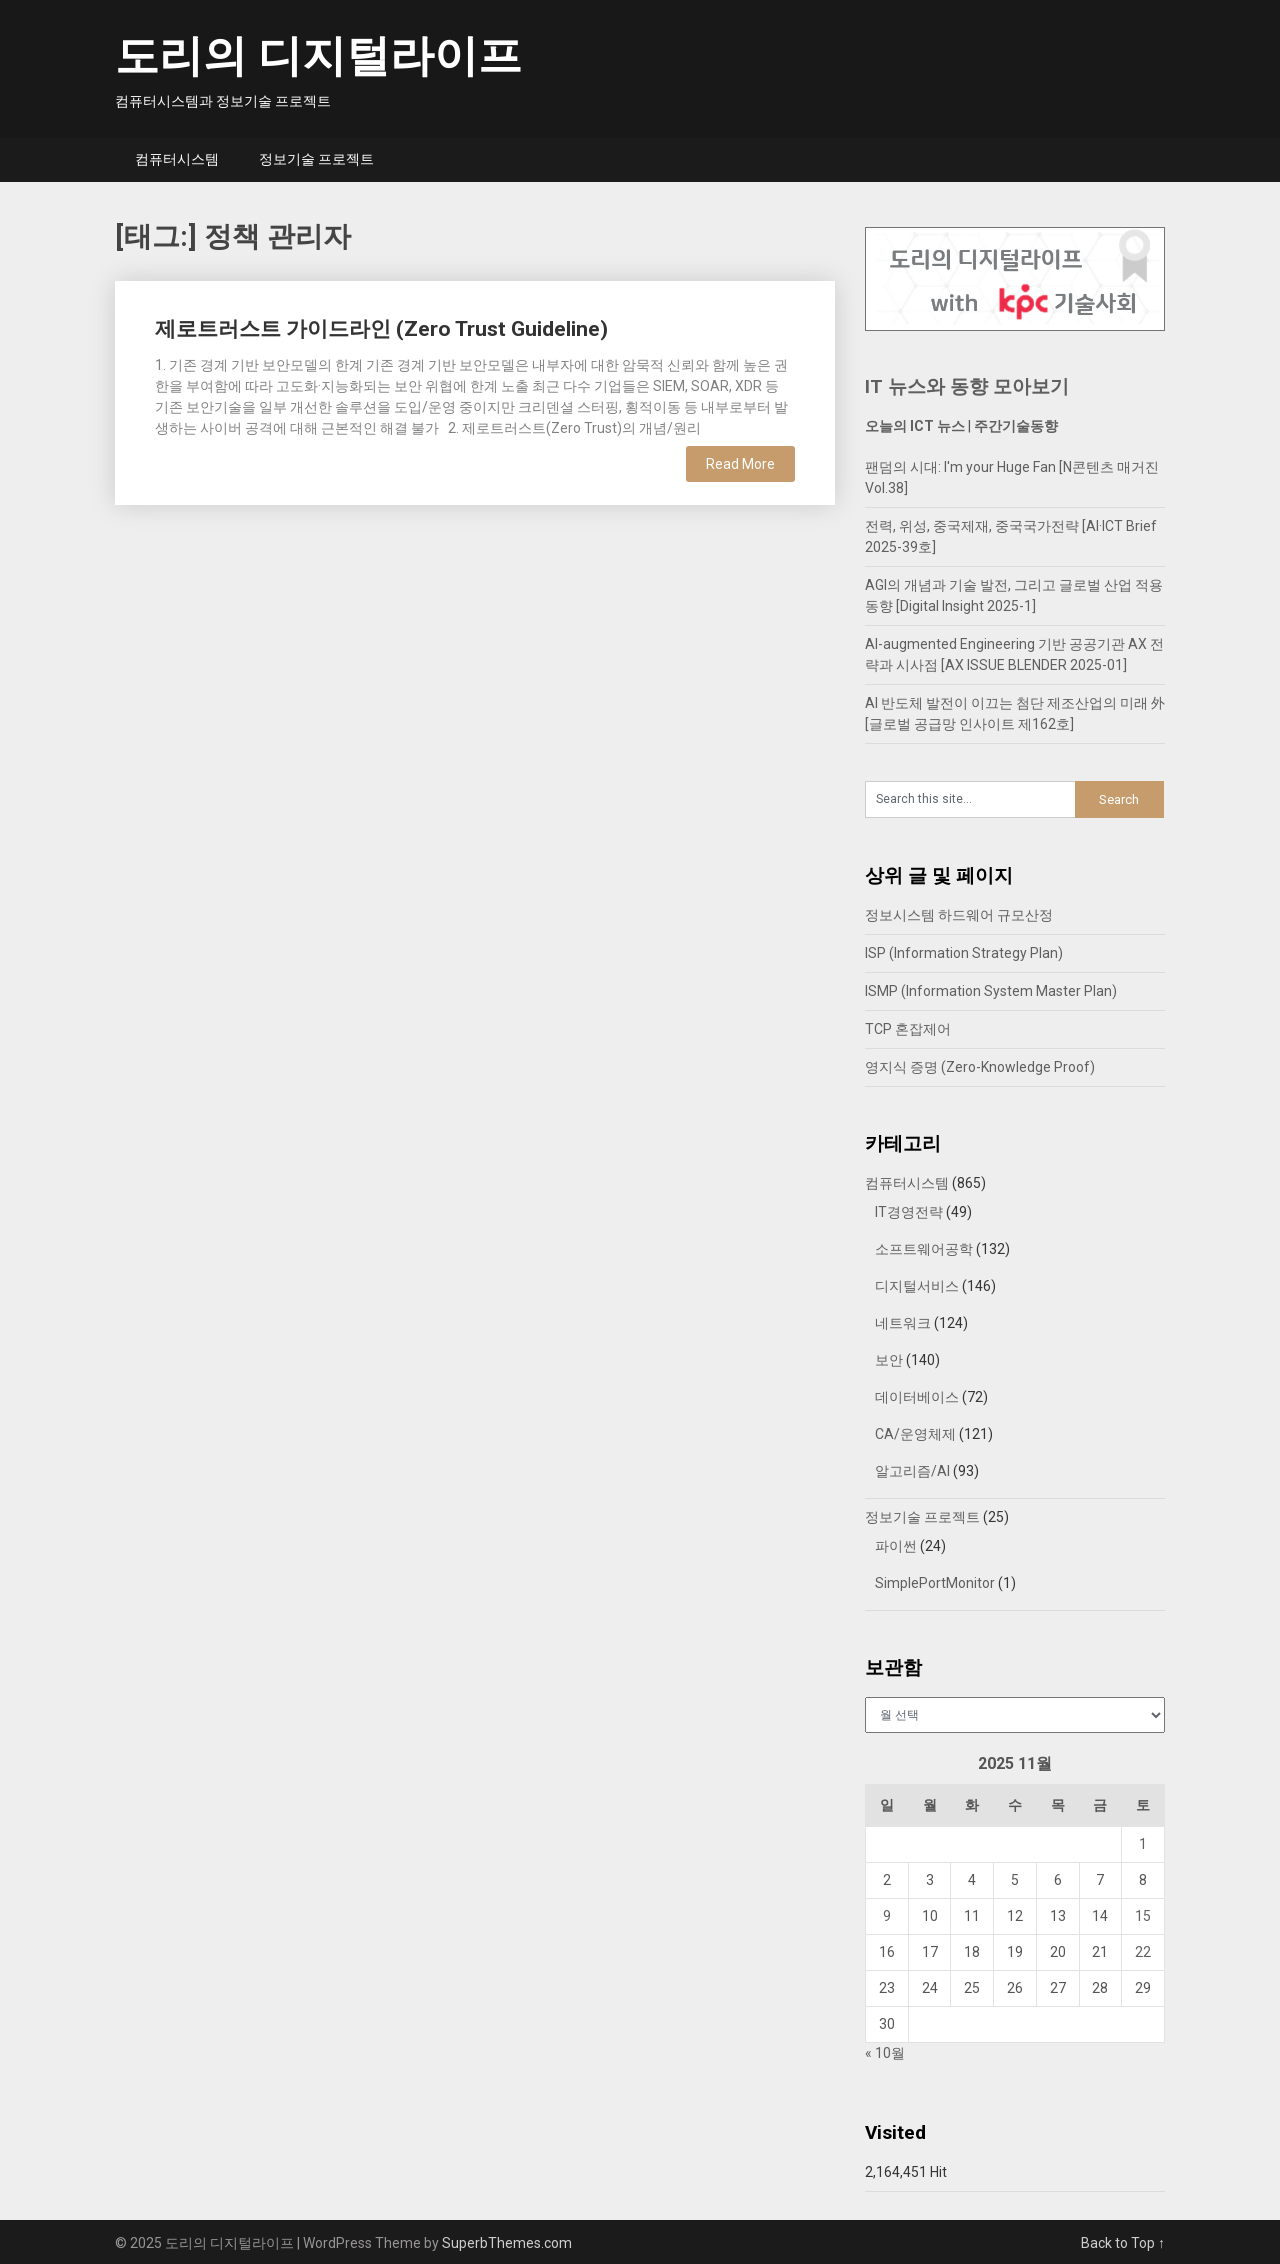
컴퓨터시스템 (177, 159)
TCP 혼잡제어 (908, 1029)
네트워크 (903, 1323)
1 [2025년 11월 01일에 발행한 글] (1143, 1844)
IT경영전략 (909, 1212)
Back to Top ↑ (1123, 2243)
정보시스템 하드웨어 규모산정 (959, 915)
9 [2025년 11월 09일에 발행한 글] (887, 1916)
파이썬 (896, 1546)
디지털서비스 (917, 1286)
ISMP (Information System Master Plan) (991, 991)
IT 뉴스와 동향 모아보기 (967, 386)
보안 (889, 1360)
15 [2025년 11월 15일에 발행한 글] (1143, 1916)
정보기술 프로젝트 (316, 159)
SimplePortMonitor (935, 1583)
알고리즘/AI (912, 1471)
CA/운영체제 (915, 1434)
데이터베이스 (917, 1397)
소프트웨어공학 (924, 1249)
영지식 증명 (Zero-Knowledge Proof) (980, 1067)
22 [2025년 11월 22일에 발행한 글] (1143, 1952)
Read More (740, 464)
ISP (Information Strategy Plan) (964, 953)
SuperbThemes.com (507, 2243)
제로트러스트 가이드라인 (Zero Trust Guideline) (381, 329)
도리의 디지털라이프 (318, 56)
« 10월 (885, 2053)
